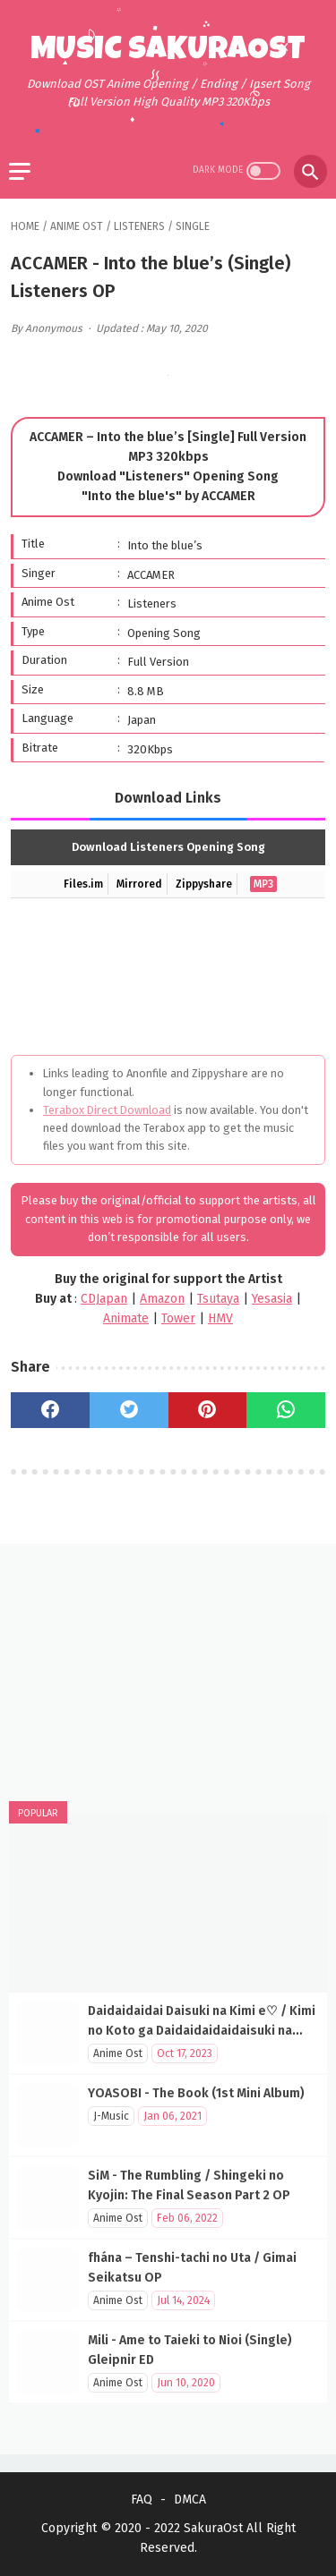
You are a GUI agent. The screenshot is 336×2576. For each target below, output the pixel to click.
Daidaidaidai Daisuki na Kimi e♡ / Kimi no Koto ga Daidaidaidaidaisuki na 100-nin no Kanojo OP (201, 2030)
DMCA (190, 2499)
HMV (220, 1318)
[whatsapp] (285, 1410)
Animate (126, 1318)
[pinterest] (207, 1410)
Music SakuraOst (168, 52)
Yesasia (272, 1298)
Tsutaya (218, 1298)
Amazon (162, 1298)
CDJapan (104, 1298)
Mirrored (139, 884)
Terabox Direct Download (107, 1110)
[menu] (19, 171)
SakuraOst (213, 2528)
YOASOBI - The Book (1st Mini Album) (196, 2093)
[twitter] (129, 1410)
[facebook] (50, 1410)
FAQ (141, 2499)
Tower (178, 1318)
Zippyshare (204, 884)
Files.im (83, 884)
